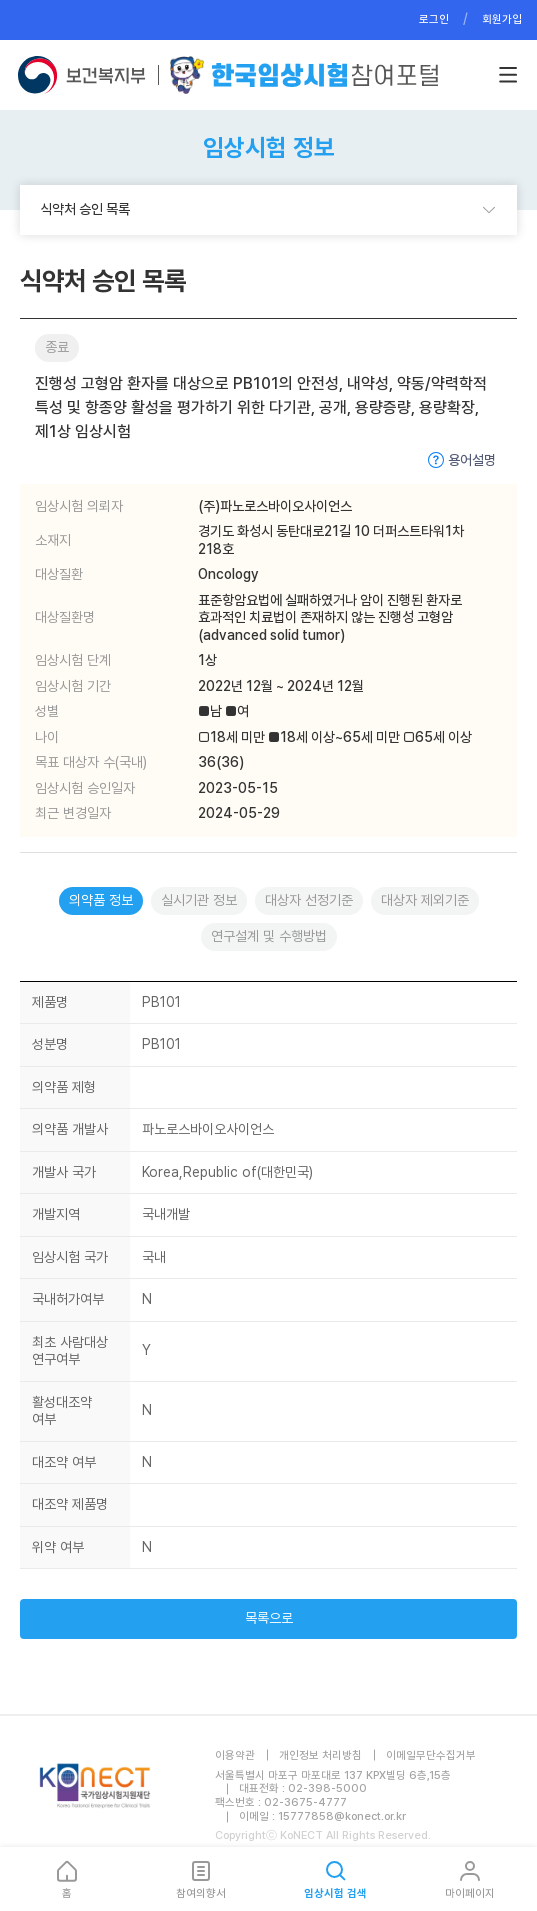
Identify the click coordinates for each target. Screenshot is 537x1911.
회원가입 (502, 19)
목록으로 (269, 1618)
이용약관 (235, 1755)
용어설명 (472, 460)
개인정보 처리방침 (320, 1755)
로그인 (434, 19)
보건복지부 (87, 75)
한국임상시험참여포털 (304, 75)
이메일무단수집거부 (431, 1755)
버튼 (508, 75)
